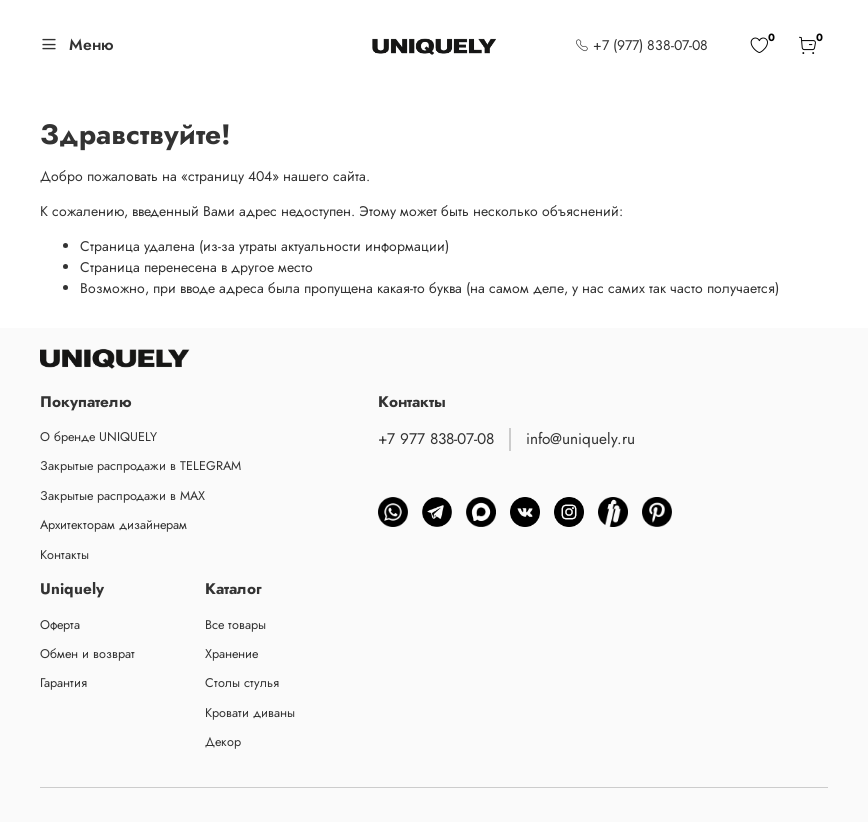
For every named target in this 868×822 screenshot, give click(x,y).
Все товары (235, 625)
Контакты (64, 555)
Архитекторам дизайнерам (113, 525)
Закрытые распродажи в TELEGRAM (140, 466)
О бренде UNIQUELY (98, 437)
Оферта (60, 625)
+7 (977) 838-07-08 (641, 45)
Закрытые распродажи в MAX (122, 496)
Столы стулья (242, 683)
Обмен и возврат (87, 654)
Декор (223, 742)
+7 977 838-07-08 (436, 439)
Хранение (231, 654)
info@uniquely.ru (580, 439)
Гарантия (63, 683)
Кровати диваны (250, 713)
